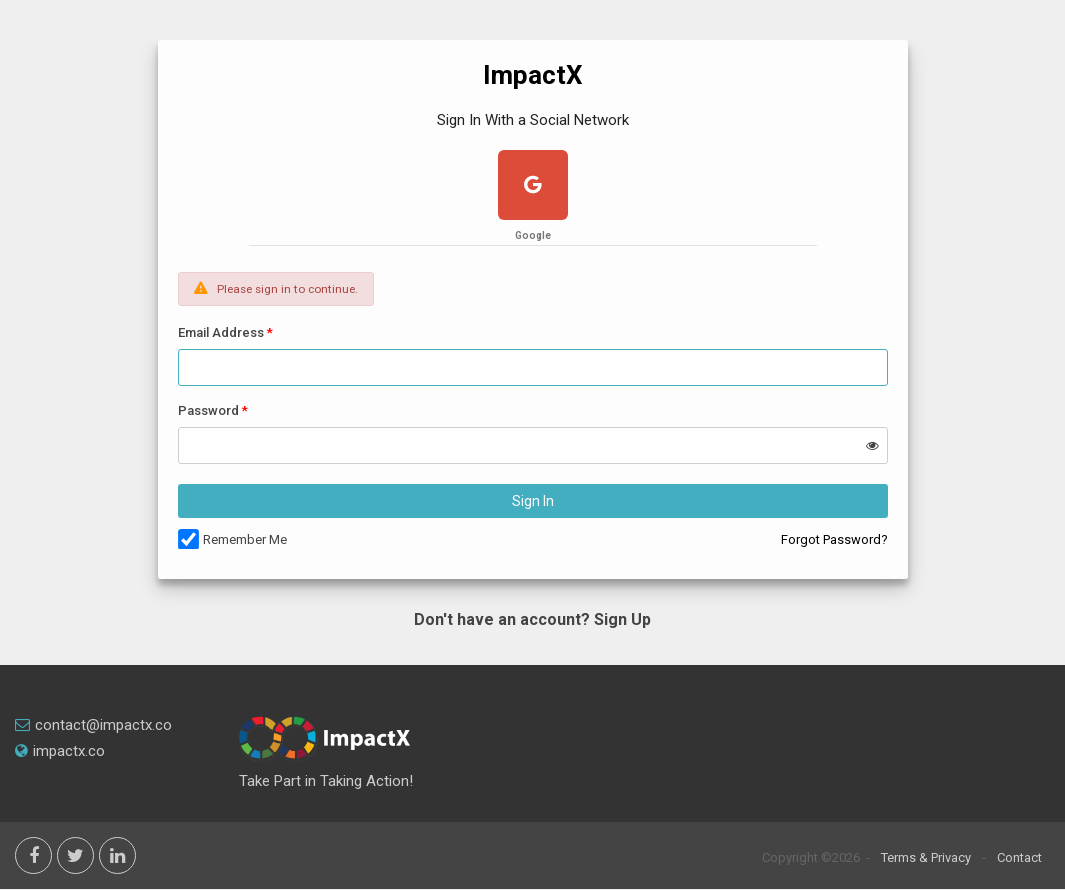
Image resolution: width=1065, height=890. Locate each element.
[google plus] (533, 187)
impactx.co (60, 751)
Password (208, 410)
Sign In (533, 501)
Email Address (221, 332)
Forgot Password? (834, 539)
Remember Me (245, 539)
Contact (1019, 857)
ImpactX (533, 75)
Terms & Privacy (926, 857)
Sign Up (622, 619)
